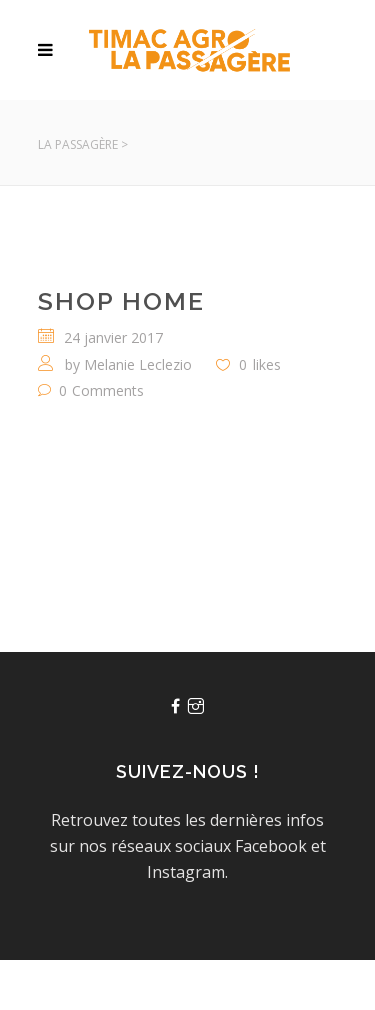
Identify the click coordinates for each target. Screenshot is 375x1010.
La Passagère (78, 144)
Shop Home (121, 301)
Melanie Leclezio (138, 364)
